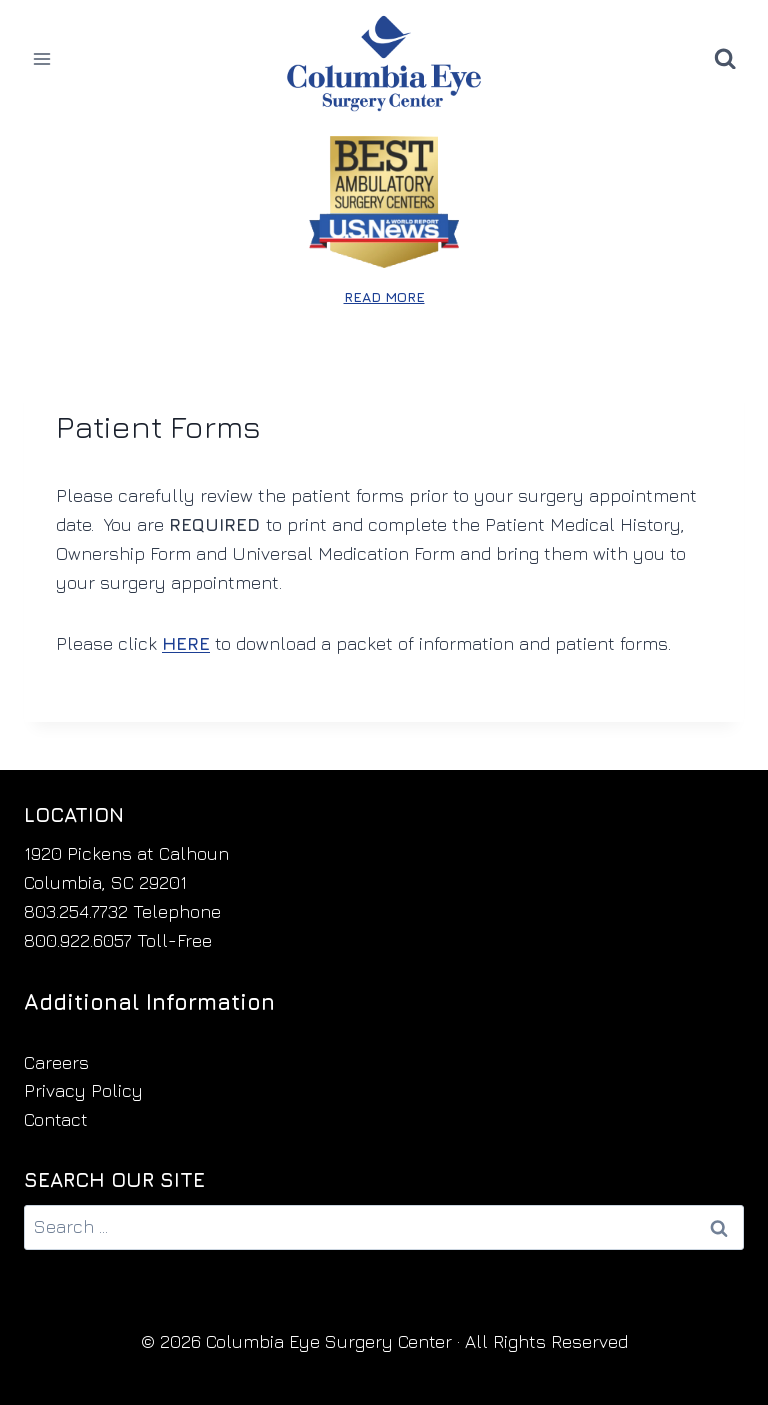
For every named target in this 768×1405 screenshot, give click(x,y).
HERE (186, 643)
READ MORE (384, 296)
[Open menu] (42, 58)
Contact (56, 1119)
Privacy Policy (83, 1090)
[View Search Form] (725, 59)
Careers (56, 1062)
